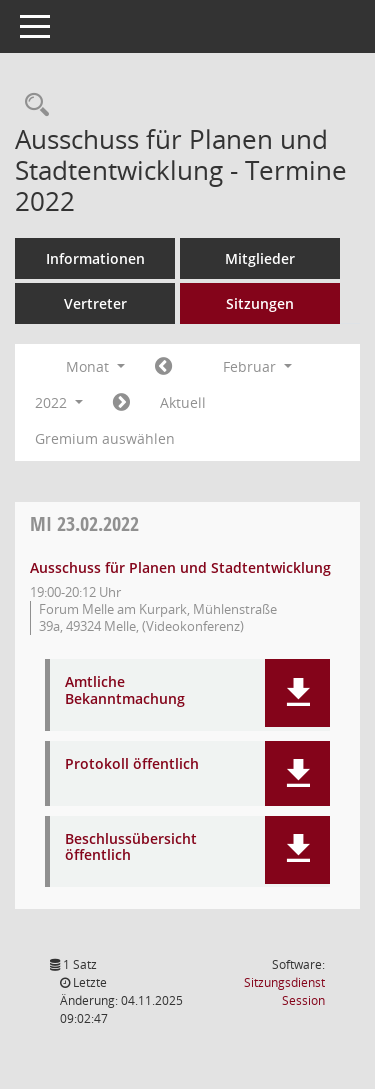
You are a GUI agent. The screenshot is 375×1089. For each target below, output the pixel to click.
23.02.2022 (84, 523)
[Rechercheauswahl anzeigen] (32, 105)
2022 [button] (59, 402)
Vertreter (95, 303)
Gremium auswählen (105, 438)
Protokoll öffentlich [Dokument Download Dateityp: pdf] (132, 764)
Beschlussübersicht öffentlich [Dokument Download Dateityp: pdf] (131, 848)
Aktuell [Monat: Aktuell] (183, 402)
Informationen (95, 258)
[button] (297, 693)
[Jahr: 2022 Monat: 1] (163, 367)
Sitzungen (260, 303)
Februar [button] (257, 366)
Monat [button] (95, 366)
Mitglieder (260, 258)
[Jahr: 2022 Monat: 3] (121, 403)
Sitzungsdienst (284, 991)
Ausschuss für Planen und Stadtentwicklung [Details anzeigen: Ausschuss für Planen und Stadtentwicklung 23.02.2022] (180, 567)
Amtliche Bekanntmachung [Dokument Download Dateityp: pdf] (125, 691)
